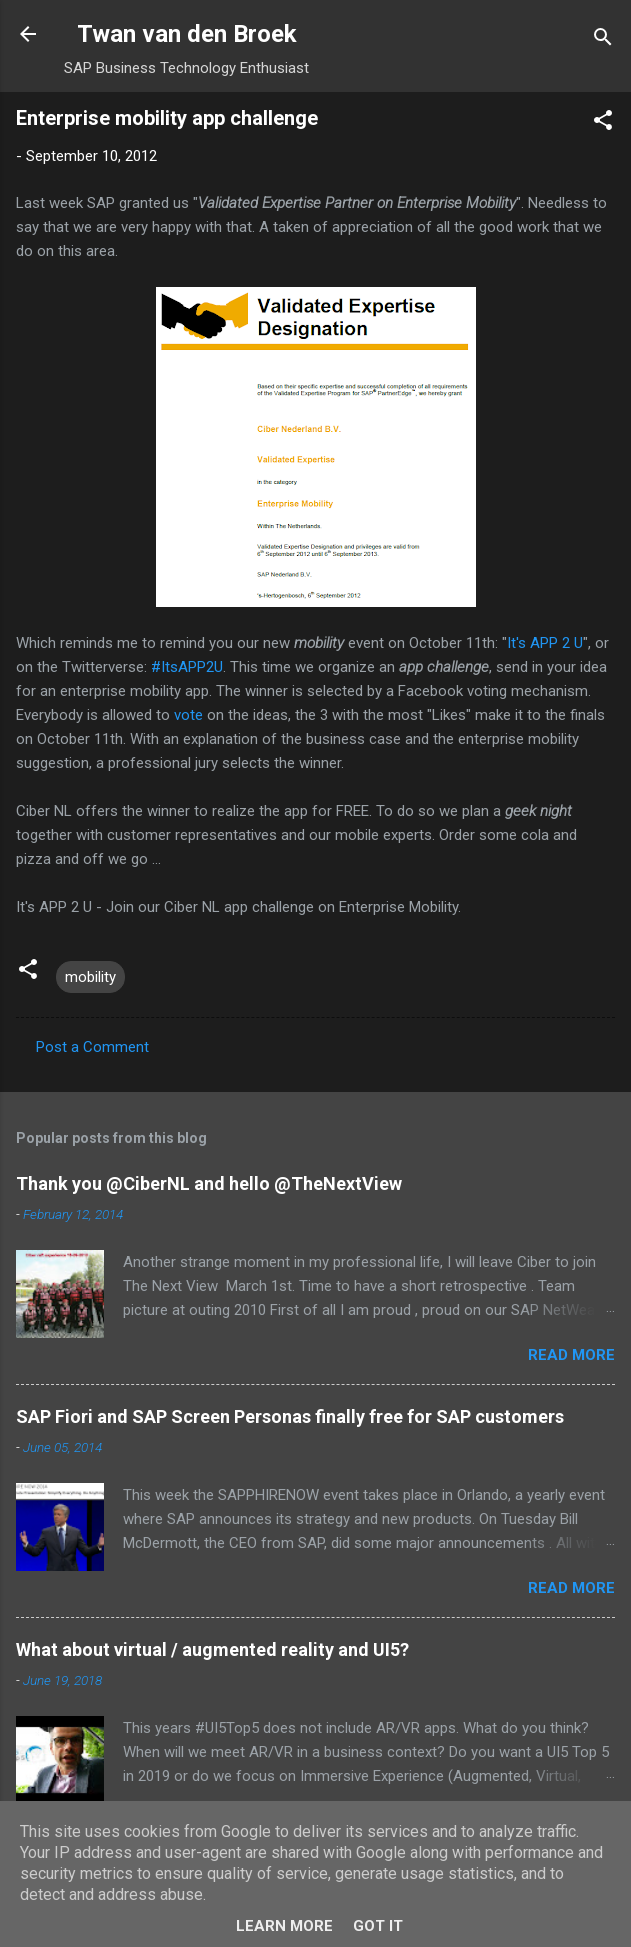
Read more (571, 1355)
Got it (378, 1926)
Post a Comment (92, 1047)
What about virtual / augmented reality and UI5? (212, 1649)
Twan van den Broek (187, 34)
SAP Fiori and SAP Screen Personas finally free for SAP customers (290, 1416)
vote (188, 715)
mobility (90, 977)
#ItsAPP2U (187, 667)
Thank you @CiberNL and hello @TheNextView (209, 1183)
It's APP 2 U (545, 643)
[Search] (603, 40)
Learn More (284, 1926)
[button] (603, 123)
